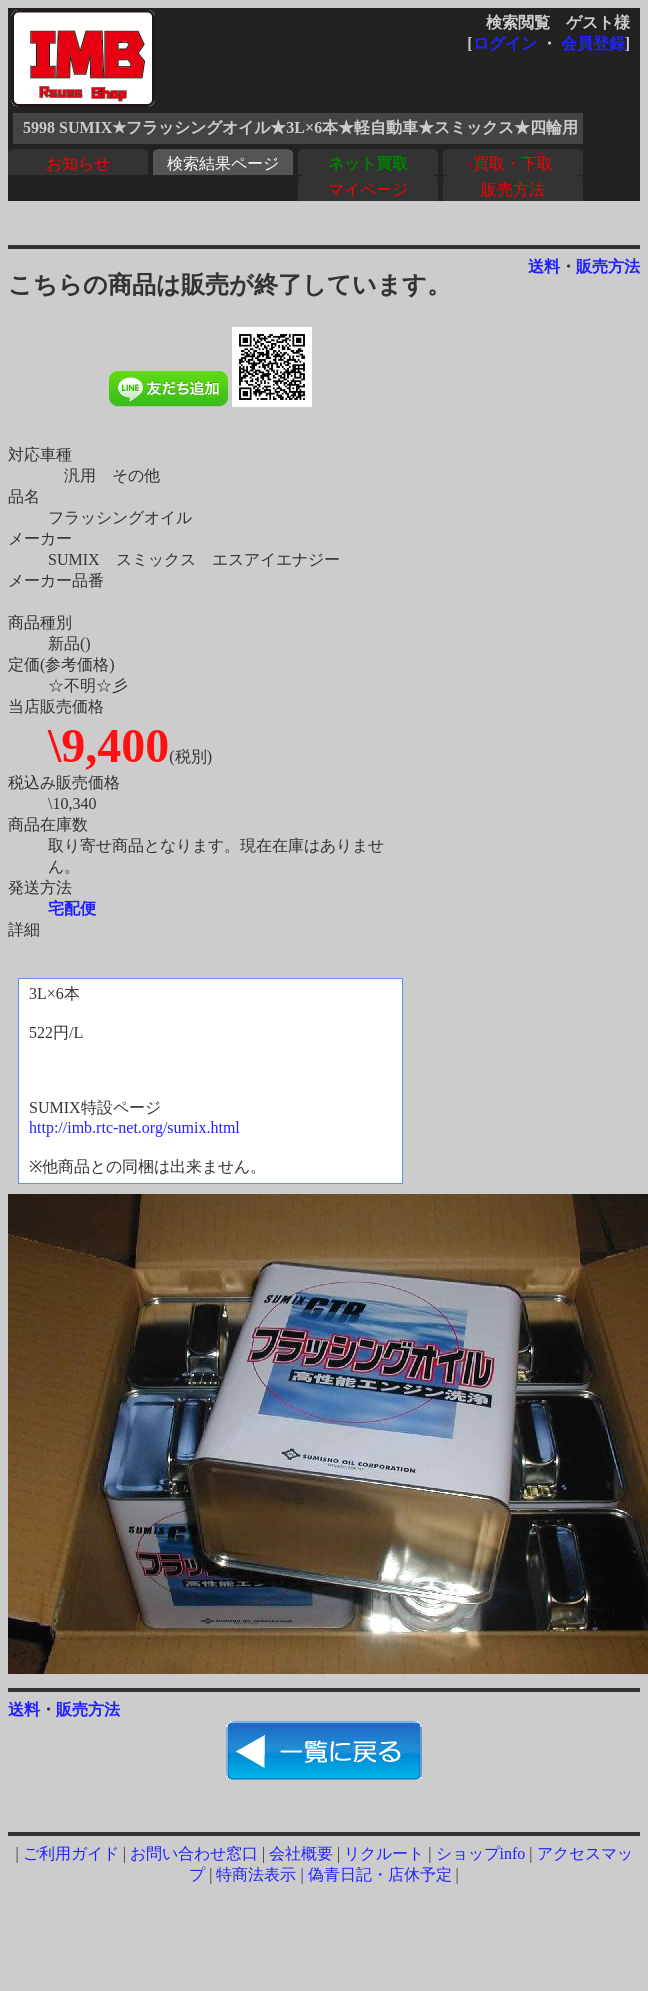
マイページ (368, 189)
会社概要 (301, 1853)
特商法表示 (256, 1874)
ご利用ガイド (71, 1853)
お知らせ (78, 163)
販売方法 (513, 189)
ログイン (505, 43)
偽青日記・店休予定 (380, 1874)
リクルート (384, 1853)
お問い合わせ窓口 (194, 1853)
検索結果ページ (223, 163)
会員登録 (593, 43)
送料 (544, 266)
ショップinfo (481, 1853)
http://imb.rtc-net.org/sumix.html (134, 1127)
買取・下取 (513, 163)
